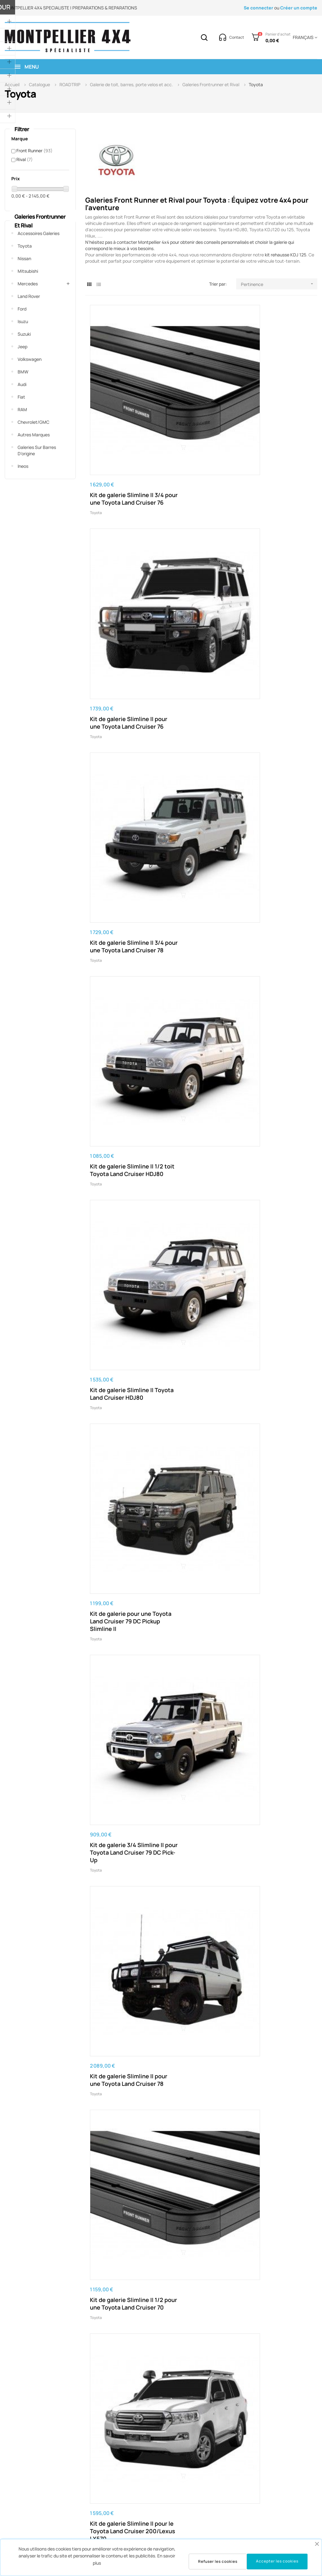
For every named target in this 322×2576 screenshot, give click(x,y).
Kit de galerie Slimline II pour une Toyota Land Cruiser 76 (199, 400)
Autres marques (34, 435)
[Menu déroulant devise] (304, 37)
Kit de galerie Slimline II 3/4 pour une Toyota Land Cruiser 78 (276, 400)
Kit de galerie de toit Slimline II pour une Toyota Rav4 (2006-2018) (272, 2414)
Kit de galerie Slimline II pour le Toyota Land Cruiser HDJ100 (199, 794)
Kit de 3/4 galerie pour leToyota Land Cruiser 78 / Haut (278, 1067)
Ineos (23, 466)
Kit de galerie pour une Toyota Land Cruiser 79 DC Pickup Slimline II (276, 529)
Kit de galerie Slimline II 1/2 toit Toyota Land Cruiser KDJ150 (199, 2281)
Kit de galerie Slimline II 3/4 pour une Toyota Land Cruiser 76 (121, 400)
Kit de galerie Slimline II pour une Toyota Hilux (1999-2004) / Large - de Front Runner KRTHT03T (278, 2020)
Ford (22, 309)
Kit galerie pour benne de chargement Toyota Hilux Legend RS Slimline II (201, 1883)
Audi (22, 384)
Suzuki (24, 334)
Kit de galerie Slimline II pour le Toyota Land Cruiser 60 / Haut (121, 1204)
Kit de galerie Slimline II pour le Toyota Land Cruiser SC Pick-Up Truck (201, 1067)
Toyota (25, 246)
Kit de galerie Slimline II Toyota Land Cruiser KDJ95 (121, 2410)
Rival (24, 159)
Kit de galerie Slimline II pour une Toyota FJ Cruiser (199, 1477)
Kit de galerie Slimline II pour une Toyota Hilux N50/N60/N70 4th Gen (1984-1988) (276, 1610)
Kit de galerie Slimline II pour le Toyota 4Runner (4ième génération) (121, 1606)
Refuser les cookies (217, 2561)
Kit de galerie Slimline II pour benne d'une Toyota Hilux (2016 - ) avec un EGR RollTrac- (201, 2414)
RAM (22, 409)
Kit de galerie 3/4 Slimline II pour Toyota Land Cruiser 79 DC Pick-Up (122, 662)
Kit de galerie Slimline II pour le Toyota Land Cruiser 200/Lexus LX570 (121, 798)
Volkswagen (30, 359)
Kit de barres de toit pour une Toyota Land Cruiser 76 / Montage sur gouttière (124, 1071)
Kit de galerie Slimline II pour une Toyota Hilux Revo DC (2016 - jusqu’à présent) (122, 1883)
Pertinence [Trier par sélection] (279, 283)
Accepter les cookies (277, 2561)
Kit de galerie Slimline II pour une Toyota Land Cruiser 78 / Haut (121, 1477)
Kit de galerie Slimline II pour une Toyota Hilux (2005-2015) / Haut (121, 2152)
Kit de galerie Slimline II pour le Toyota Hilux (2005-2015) (199, 1743)
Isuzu (23, 321)
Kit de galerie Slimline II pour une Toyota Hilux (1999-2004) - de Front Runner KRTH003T (121, 1747)
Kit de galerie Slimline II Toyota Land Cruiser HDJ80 (199, 529)
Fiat (21, 397)
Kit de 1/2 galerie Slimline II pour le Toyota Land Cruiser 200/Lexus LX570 (200, 935)
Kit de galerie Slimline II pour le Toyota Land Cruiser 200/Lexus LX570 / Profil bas (199, 1208)
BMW (23, 372)
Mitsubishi (28, 271)
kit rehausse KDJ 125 (285, 255)
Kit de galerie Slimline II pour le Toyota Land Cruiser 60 (276, 931)
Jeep (22, 347)
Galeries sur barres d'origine (37, 450)
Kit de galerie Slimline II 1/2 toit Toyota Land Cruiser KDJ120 (276, 2281)
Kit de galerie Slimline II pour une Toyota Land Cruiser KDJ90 (199, 2152)
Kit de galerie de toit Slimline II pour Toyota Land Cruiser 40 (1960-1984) (276, 1208)
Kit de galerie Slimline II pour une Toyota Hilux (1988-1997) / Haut (199, 2016)
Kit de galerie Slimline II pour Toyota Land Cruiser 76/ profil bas (121, 1341)
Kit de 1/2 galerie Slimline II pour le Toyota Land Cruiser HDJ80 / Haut (200, 1345)
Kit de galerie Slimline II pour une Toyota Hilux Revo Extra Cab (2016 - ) (277, 1879)
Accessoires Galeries (38, 233)
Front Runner (34, 151)
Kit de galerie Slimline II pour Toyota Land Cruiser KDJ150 (276, 2152)
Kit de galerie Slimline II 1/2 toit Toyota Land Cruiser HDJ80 (121, 529)
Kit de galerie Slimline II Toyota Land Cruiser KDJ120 (121, 2281)
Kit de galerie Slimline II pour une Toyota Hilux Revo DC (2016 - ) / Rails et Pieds (123, 2020)
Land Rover (29, 296)
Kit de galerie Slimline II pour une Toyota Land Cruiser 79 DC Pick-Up (276, 794)
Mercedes (28, 284)
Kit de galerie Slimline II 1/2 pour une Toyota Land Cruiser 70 (276, 658)
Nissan (24, 258)
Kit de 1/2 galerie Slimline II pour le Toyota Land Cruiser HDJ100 (123, 931)
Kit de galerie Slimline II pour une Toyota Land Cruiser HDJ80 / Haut (276, 1341)
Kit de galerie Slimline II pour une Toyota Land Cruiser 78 (199, 658)
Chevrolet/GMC (33, 422)
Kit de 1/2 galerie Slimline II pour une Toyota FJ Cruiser (271, 1477)
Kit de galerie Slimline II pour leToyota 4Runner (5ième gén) (199, 1606)
